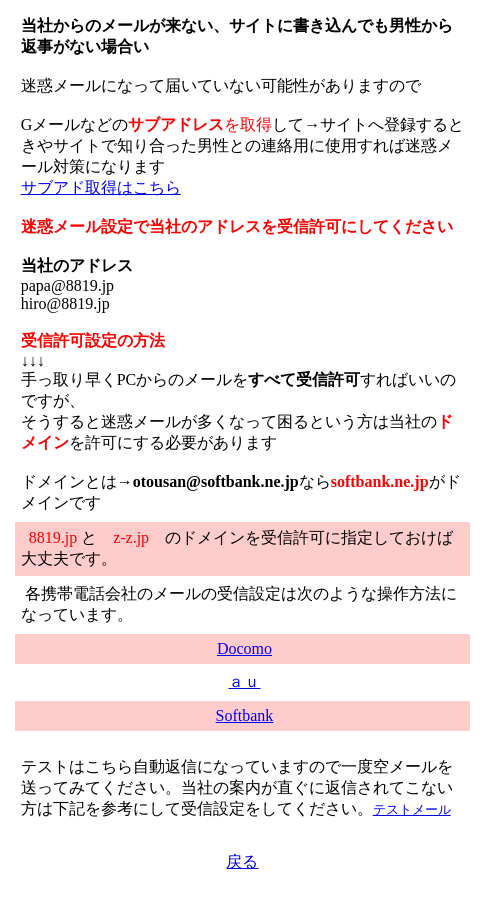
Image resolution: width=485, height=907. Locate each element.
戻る (242, 861)
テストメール (412, 809)
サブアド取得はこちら (101, 187)
